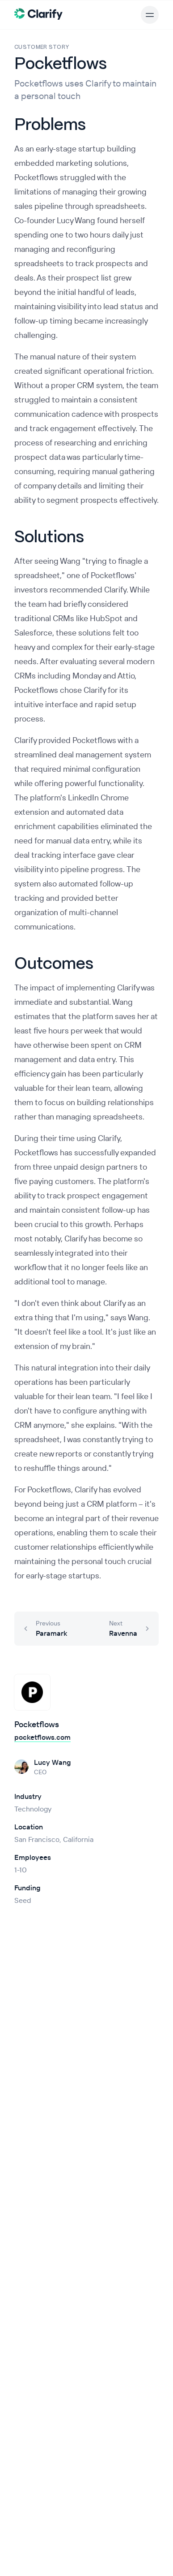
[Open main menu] (150, 15)
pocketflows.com (42, 1737)
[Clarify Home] (38, 13)
